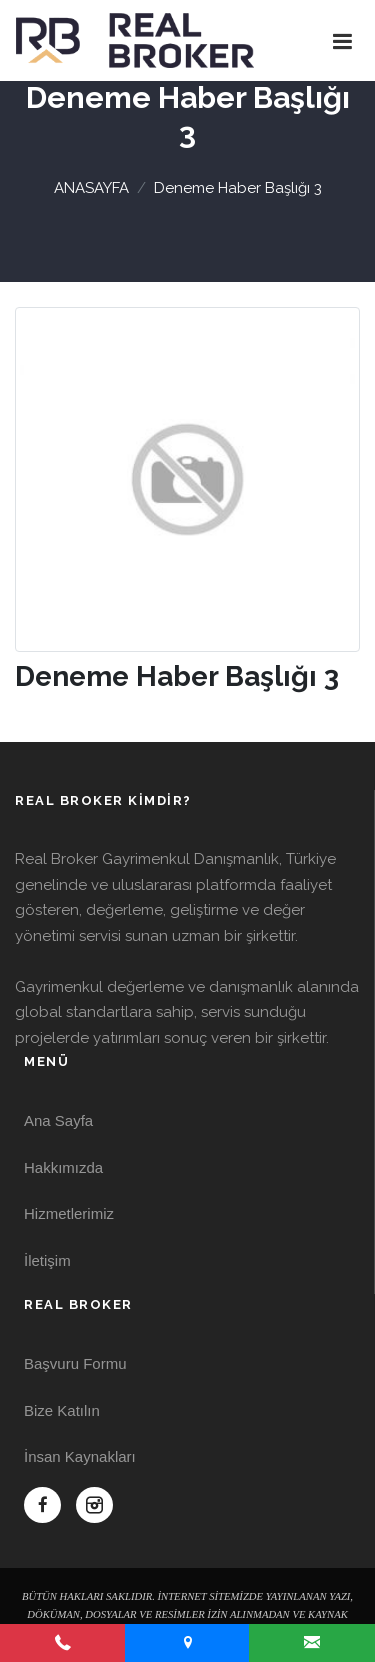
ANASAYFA (91, 188)
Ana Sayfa (58, 1120)
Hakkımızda (63, 1167)
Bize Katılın (62, 1410)
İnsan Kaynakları (80, 1456)
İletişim (47, 1260)
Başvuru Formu (75, 1363)
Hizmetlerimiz (69, 1213)
